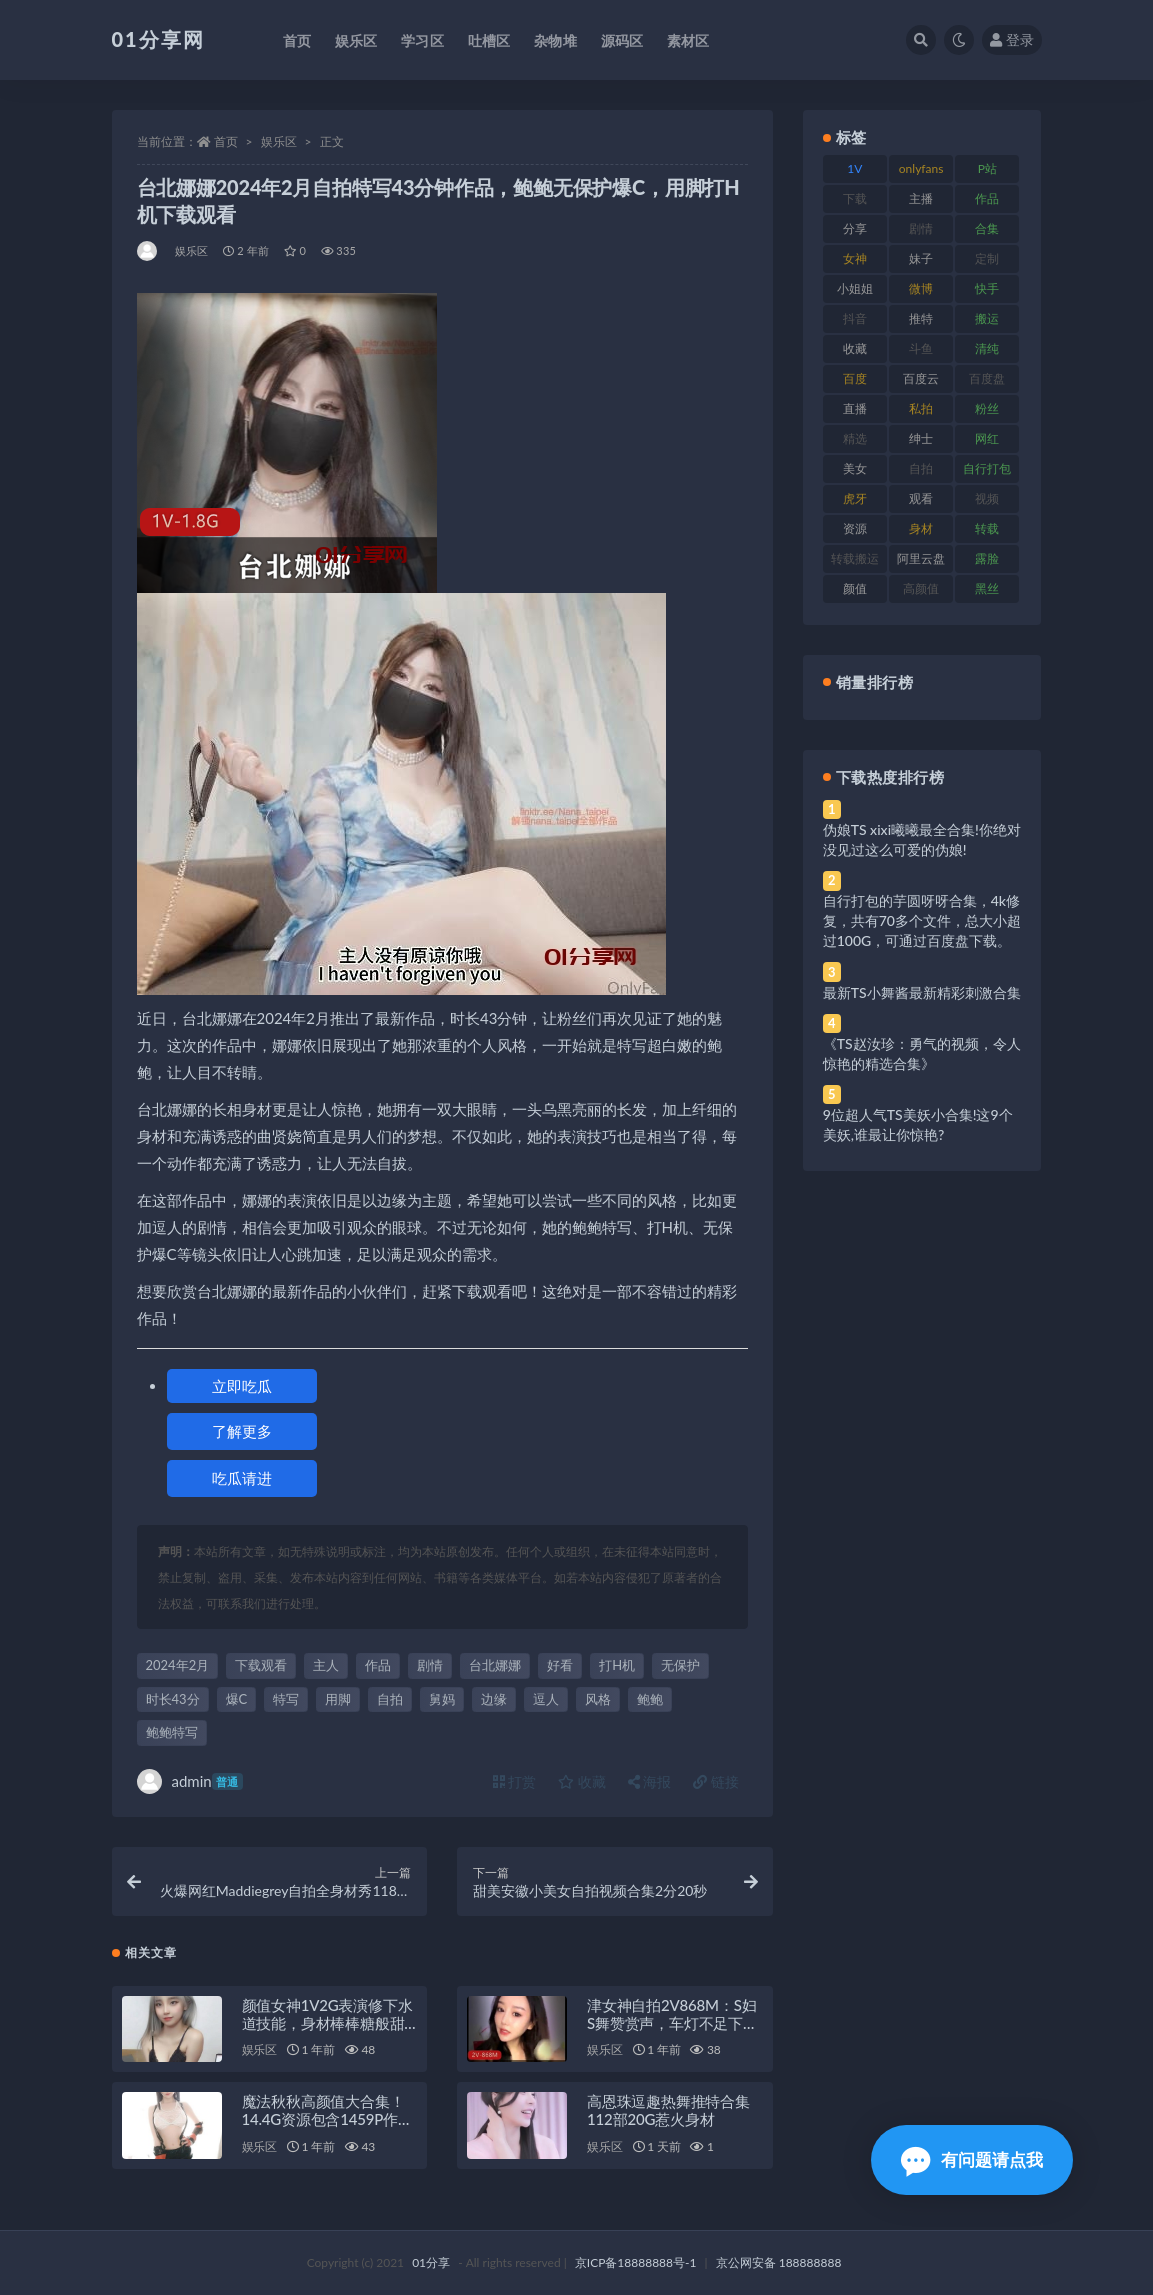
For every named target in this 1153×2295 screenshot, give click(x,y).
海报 (650, 1781)
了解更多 (242, 1431)
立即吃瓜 (242, 1386)
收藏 (582, 1781)
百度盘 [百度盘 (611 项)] (987, 378)
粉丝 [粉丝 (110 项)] (987, 408)
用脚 (338, 1699)
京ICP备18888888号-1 (636, 2262)
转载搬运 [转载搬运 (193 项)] (855, 558)
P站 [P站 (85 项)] (987, 168)
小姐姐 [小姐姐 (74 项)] (855, 288)
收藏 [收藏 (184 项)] (855, 348)
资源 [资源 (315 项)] (855, 528)
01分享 (431, 2262)
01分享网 (158, 39)
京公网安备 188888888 (779, 2262)
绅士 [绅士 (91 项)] (921, 438)
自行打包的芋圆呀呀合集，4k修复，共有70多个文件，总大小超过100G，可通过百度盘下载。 (922, 920)
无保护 (680, 1665)
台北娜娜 (495, 1665)
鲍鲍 (650, 1699)
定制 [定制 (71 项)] (987, 258)
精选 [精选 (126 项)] (855, 438)
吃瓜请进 (242, 1478)
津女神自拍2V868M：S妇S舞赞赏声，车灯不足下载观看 (672, 2023)
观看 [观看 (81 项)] (921, 498)
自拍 (390, 1699)
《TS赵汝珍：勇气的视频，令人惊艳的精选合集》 (922, 1053)
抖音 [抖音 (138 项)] (855, 318)
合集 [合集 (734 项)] (987, 228)
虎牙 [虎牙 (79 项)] (855, 498)
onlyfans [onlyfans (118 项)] (921, 168)
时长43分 (173, 1699)
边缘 (494, 1699)
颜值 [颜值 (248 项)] (855, 588)
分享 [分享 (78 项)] (855, 228)
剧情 (430, 1665)
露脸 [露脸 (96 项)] (987, 558)
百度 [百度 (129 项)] (855, 378)
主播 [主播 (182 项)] (921, 198)
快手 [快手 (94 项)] (987, 288)
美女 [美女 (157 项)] (855, 468)
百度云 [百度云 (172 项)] (921, 378)
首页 (226, 141)
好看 (560, 1665)
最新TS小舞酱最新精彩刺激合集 (922, 992)
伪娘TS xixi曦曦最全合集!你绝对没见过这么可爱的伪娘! (922, 839)
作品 (378, 1665)
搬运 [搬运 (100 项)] (987, 318)
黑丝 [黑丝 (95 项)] (987, 588)
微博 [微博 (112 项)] (921, 288)
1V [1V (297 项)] (854, 168)
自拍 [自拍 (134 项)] (921, 468)
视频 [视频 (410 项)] (987, 498)
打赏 (515, 1781)
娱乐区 (279, 141)
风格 (598, 1699)
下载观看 (261, 1665)
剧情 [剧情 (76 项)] (921, 228)
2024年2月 (178, 1665)
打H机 (617, 1665)
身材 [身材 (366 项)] (921, 528)
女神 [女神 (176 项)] (855, 258)
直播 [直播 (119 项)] (855, 408)
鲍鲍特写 (172, 1732)
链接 (716, 1781)
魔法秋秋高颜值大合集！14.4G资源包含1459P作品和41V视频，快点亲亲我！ (329, 2119)
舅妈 (442, 1699)
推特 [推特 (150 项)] (921, 318)
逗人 (546, 1699)
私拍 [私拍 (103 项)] (921, 408)
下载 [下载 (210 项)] (855, 198)
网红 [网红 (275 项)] (987, 438)
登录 (1012, 39)
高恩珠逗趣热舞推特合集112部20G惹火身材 (668, 2110)
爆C (237, 1699)
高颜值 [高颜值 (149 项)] (921, 588)
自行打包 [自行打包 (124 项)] (987, 468)
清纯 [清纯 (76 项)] (987, 348)
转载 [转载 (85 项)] (987, 528)
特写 (286, 1699)
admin (190, 1781)
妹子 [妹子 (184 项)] (921, 258)
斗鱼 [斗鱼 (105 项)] (921, 348)
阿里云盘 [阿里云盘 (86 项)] (921, 558)
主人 (326, 1665)
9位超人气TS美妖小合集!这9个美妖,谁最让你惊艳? (918, 1124)
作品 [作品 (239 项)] (987, 198)
